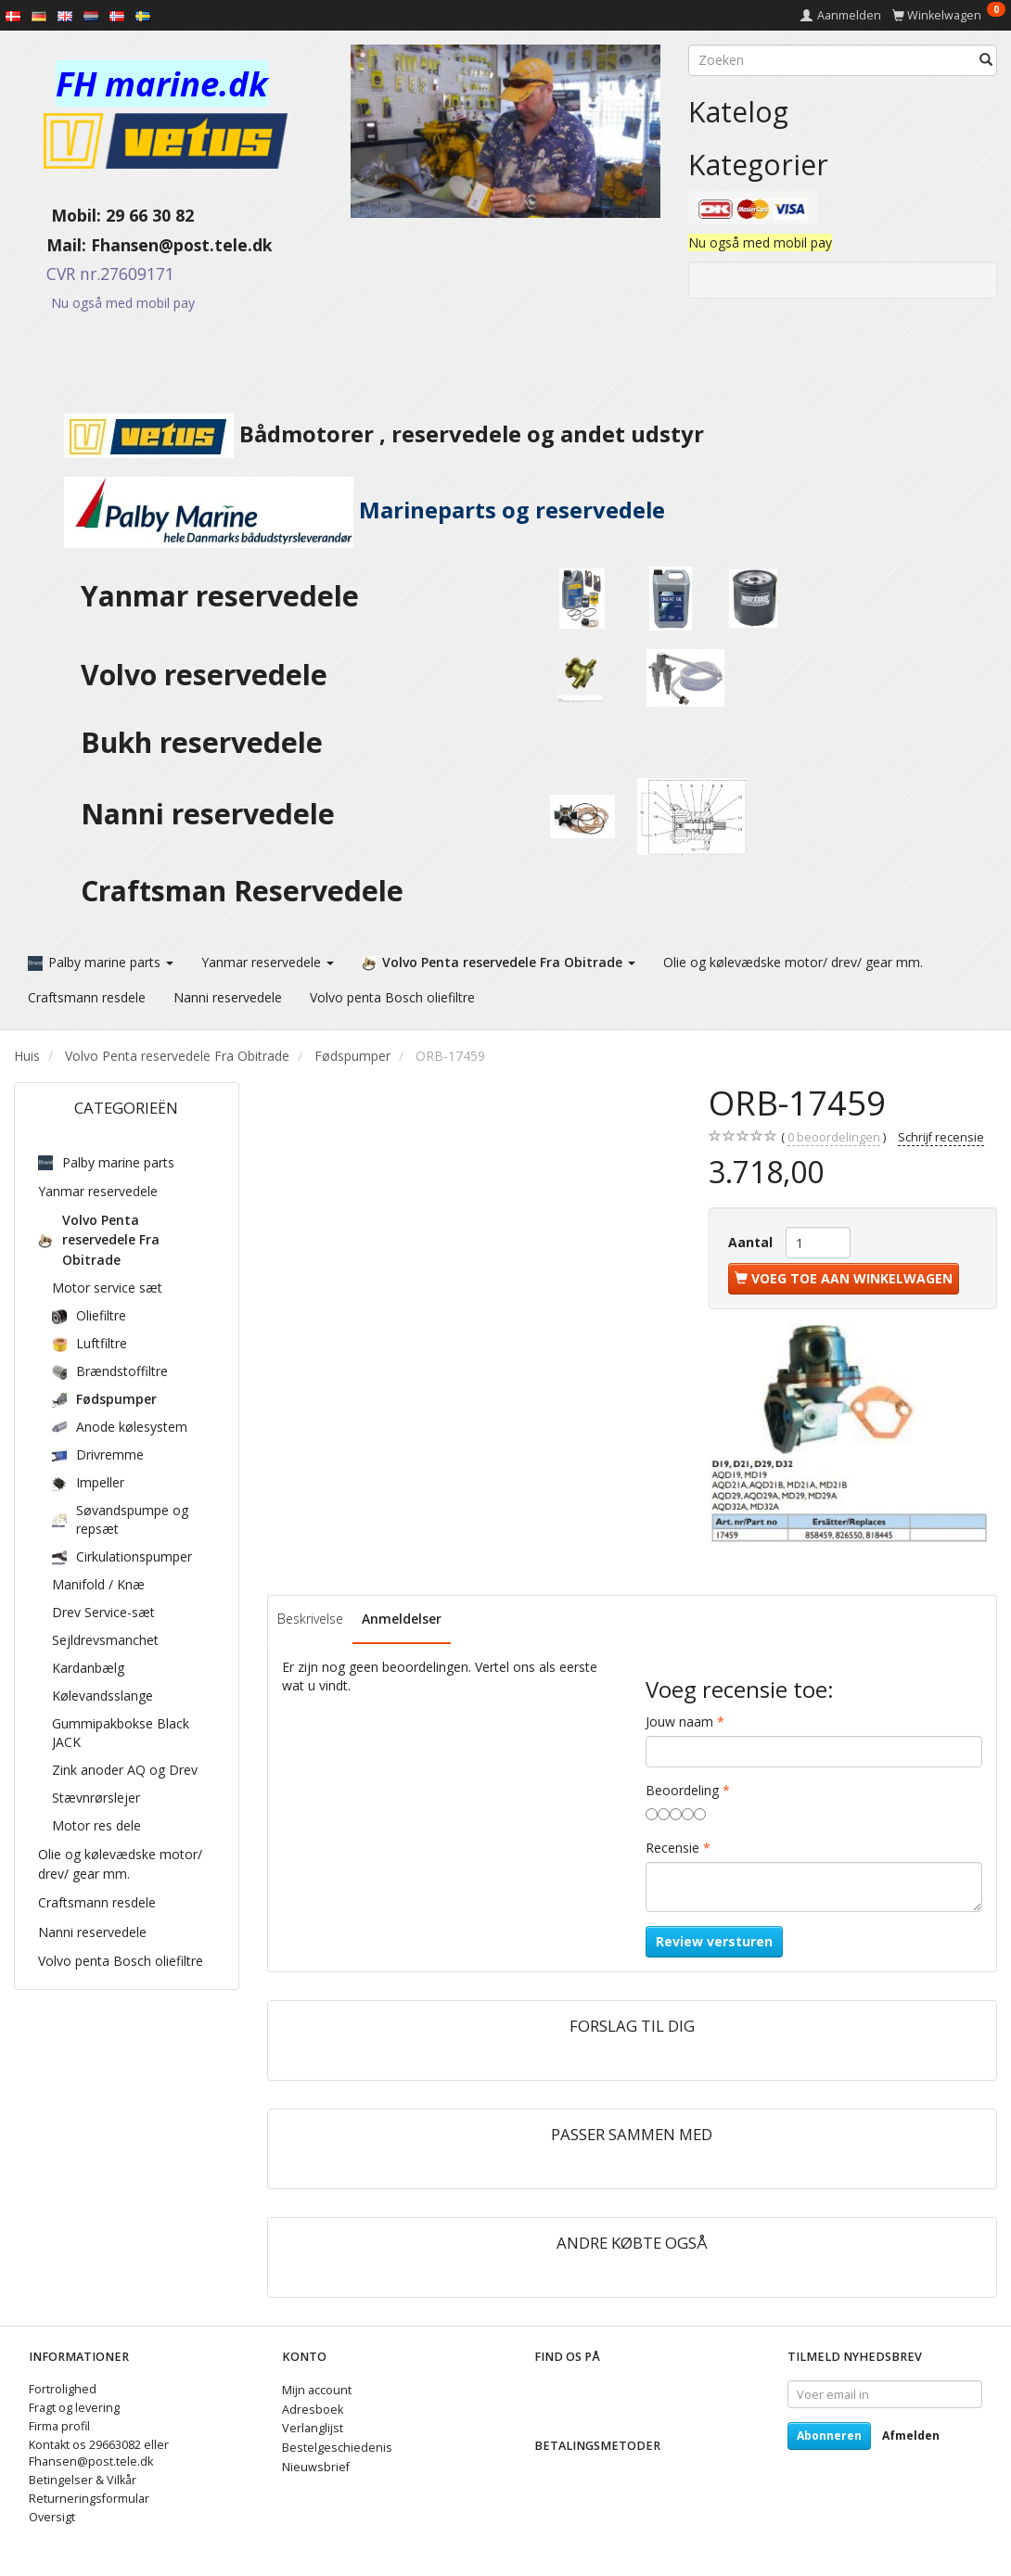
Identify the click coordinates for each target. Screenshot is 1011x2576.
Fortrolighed (62, 2388)
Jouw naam (679, 1720)
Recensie (672, 1846)
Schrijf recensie (941, 1136)
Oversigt (52, 2516)
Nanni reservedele (211, 814)
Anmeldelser (402, 1617)
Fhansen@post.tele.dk (182, 245)
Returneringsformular (89, 2498)
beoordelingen (833, 1137)
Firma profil (59, 2425)
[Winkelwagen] (949, 15)
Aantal (752, 1241)
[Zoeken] (985, 60)
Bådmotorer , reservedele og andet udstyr (359, 434)
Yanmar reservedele (219, 596)
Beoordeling (682, 1789)
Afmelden (911, 2434)
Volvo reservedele (211, 675)
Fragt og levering (74, 2407)
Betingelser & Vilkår (82, 2479)
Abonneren (829, 2434)
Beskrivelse (310, 1617)
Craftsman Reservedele (242, 891)
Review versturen (714, 1940)
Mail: (52, 245)
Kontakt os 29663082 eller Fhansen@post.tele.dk (99, 2452)
